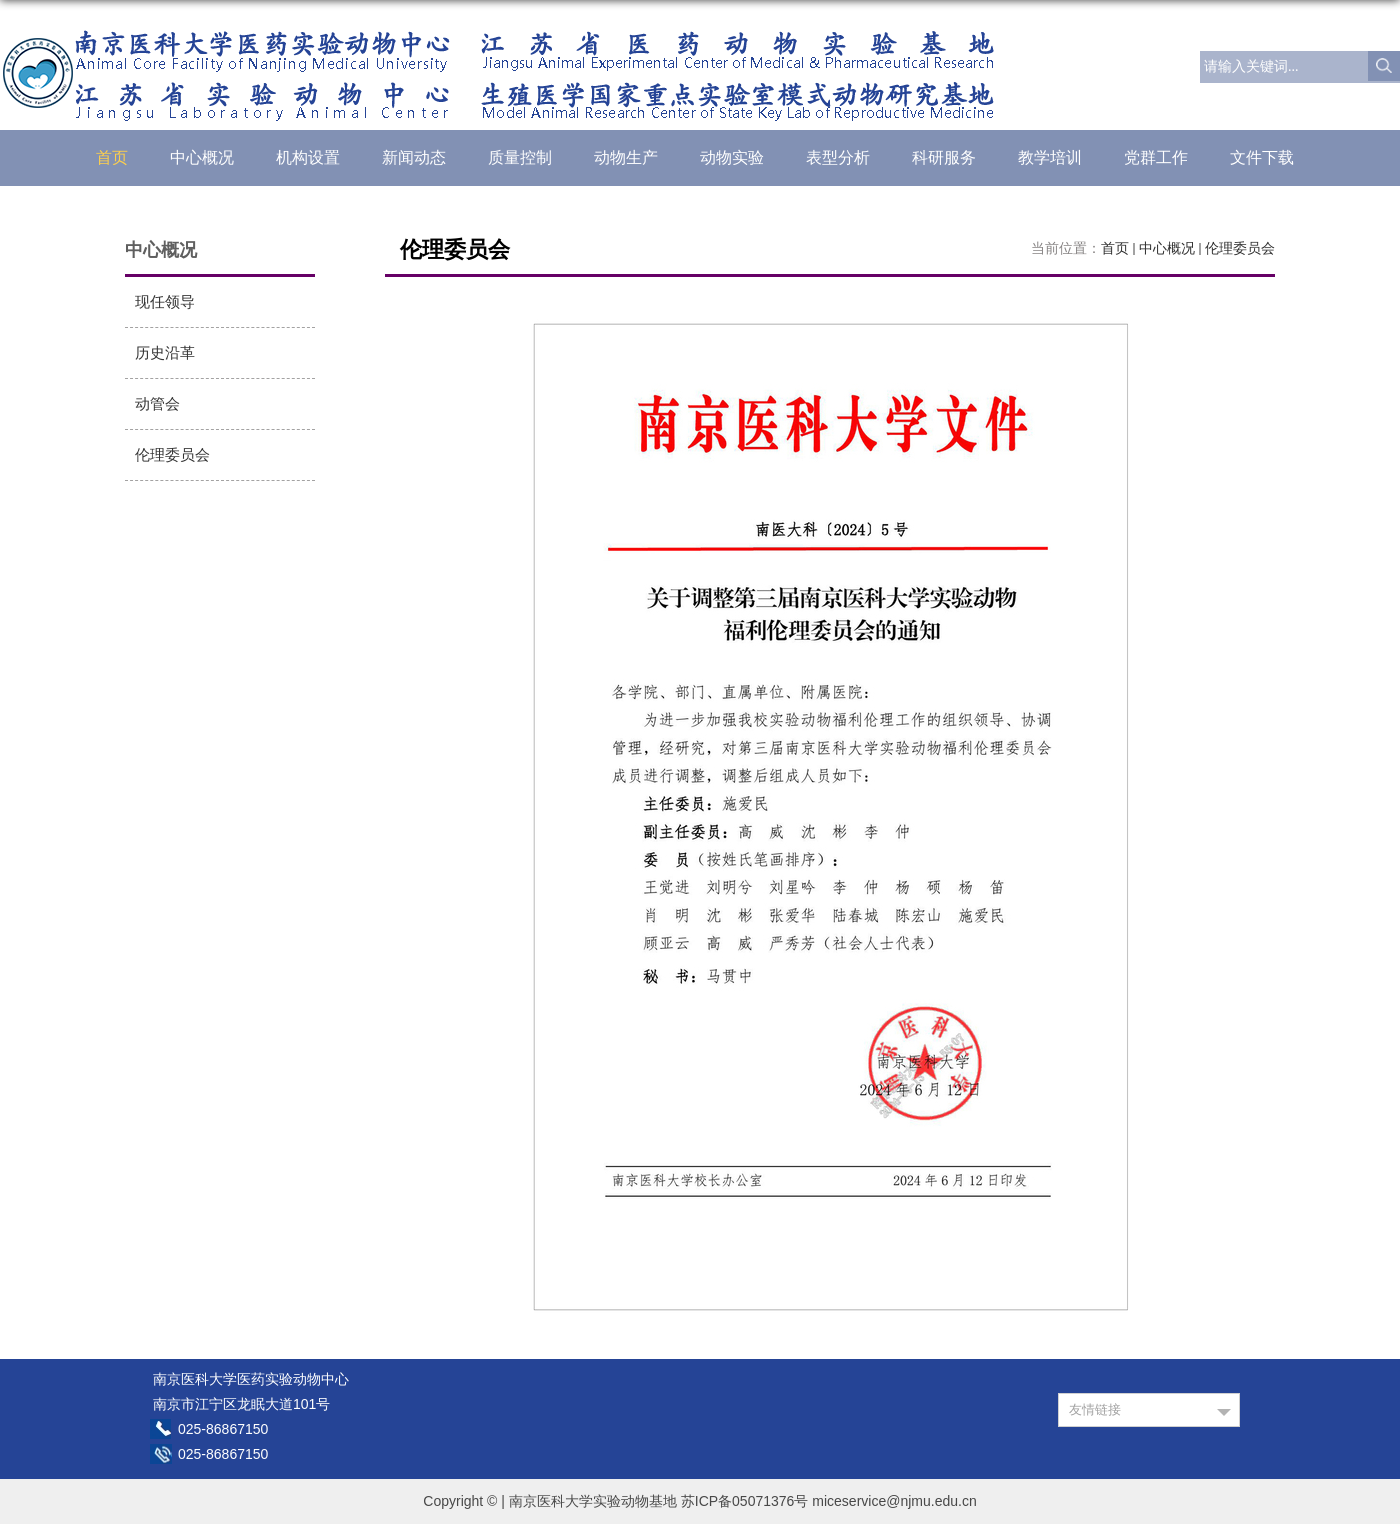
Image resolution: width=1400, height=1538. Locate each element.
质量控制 (520, 157)
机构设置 (308, 157)
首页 (112, 157)
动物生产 (626, 157)
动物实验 (732, 157)
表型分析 (838, 157)
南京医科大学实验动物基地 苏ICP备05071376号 (659, 1501)
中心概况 (202, 157)
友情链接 (1095, 1409)
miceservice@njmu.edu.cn (894, 1501)
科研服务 (944, 157)
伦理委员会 (1240, 248)
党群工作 (1156, 157)
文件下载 (1262, 157)
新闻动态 (414, 157)
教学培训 (1050, 157)
